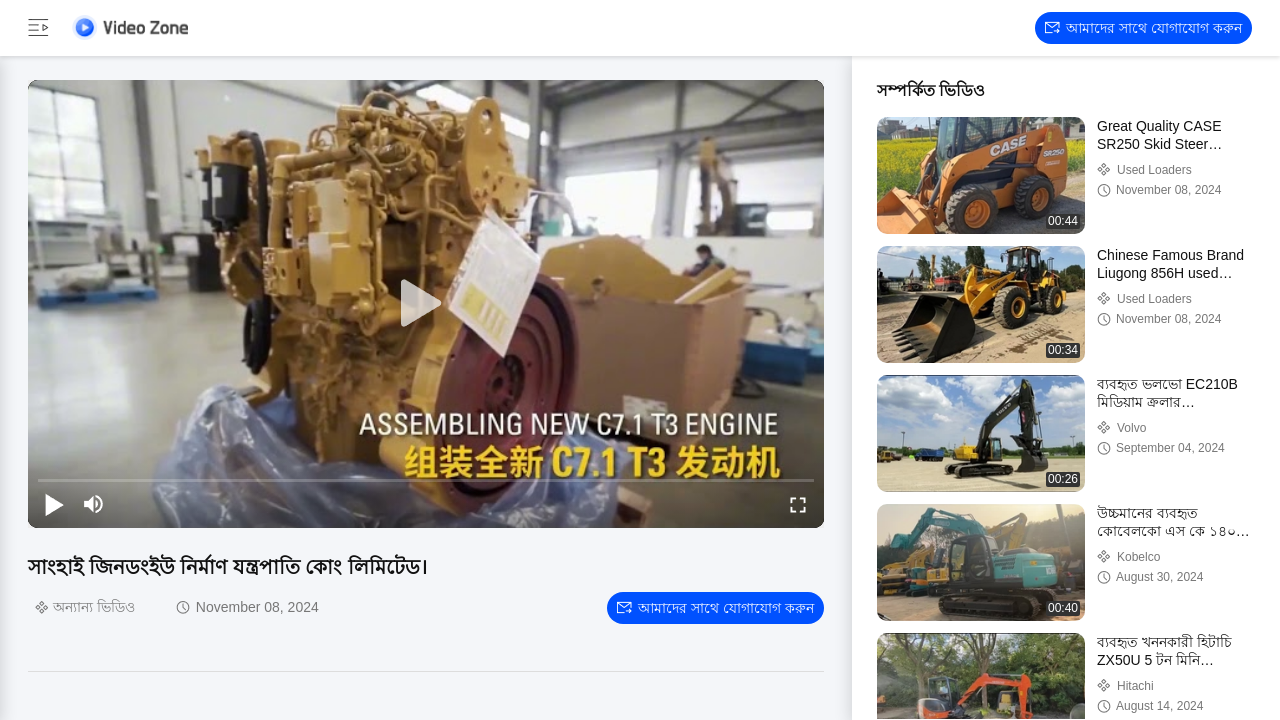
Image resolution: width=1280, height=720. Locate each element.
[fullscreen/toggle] (798, 504)
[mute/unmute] (94, 504)
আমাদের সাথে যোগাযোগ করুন (1143, 28)
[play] (426, 304)
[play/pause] (54, 504)
